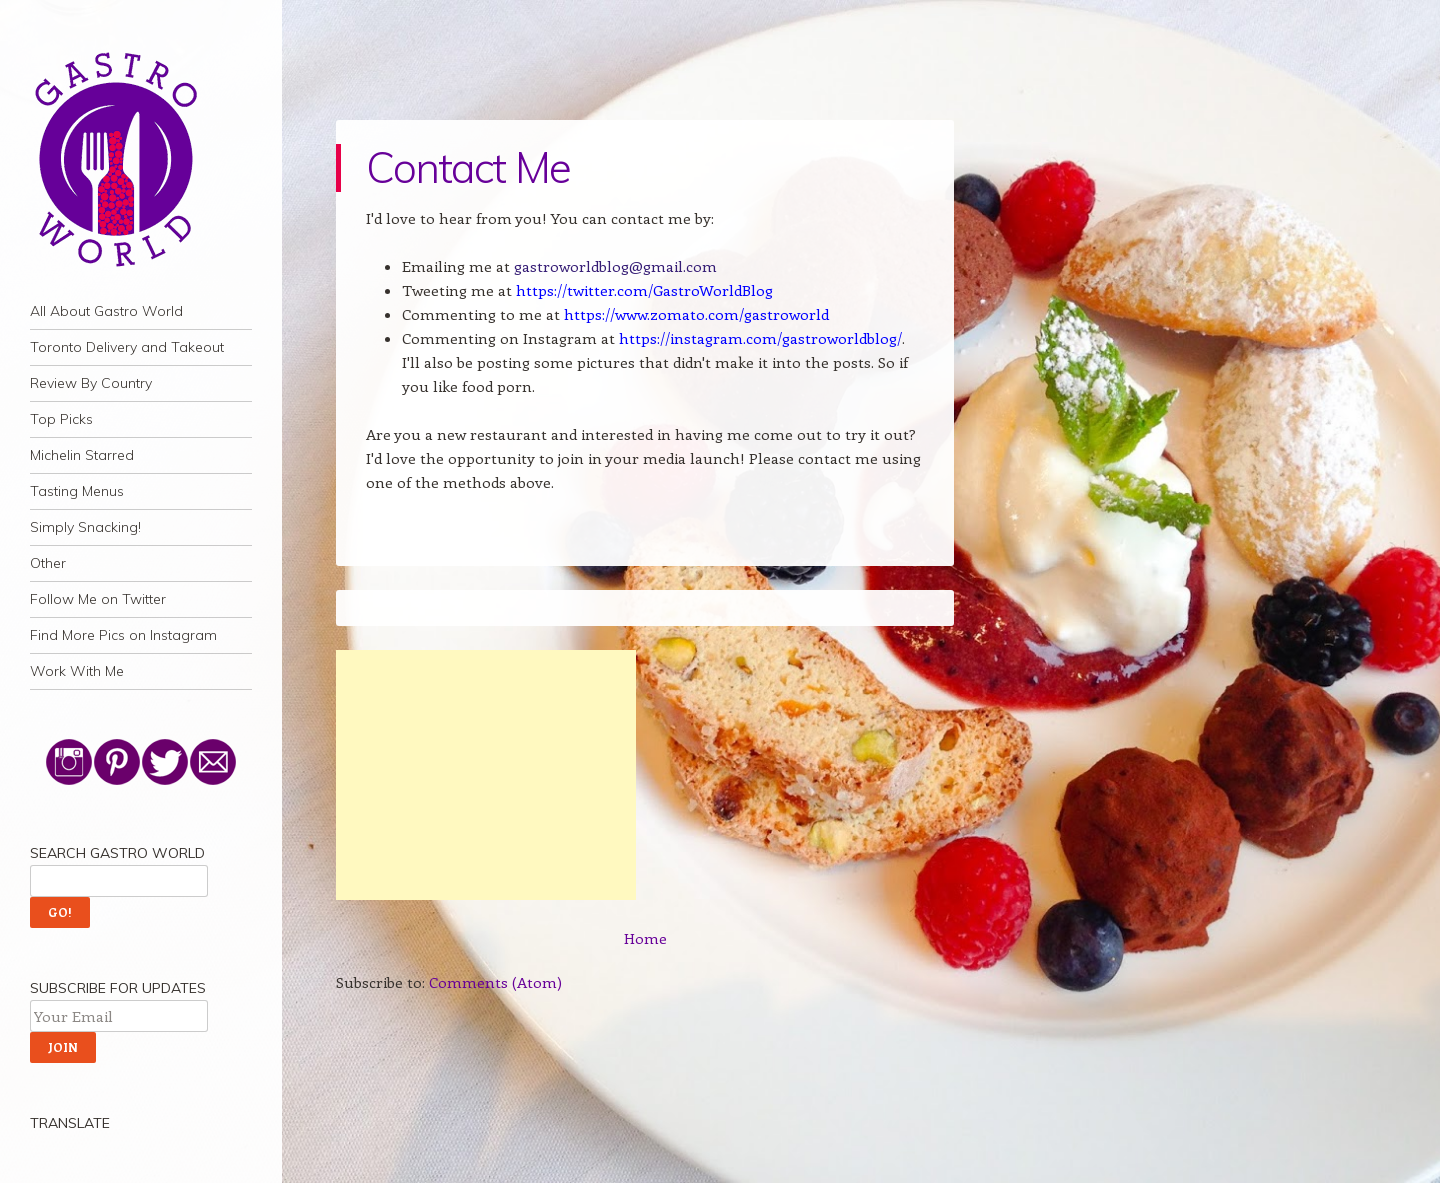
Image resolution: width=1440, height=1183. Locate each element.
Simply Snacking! (85, 527)
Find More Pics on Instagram (123, 635)
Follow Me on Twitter (98, 599)
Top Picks (61, 419)
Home (645, 938)
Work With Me (77, 671)
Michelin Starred (82, 455)
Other (48, 563)
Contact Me (468, 167)
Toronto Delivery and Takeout (127, 347)
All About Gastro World (106, 311)
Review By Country (91, 383)
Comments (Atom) (495, 982)
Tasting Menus (77, 491)
